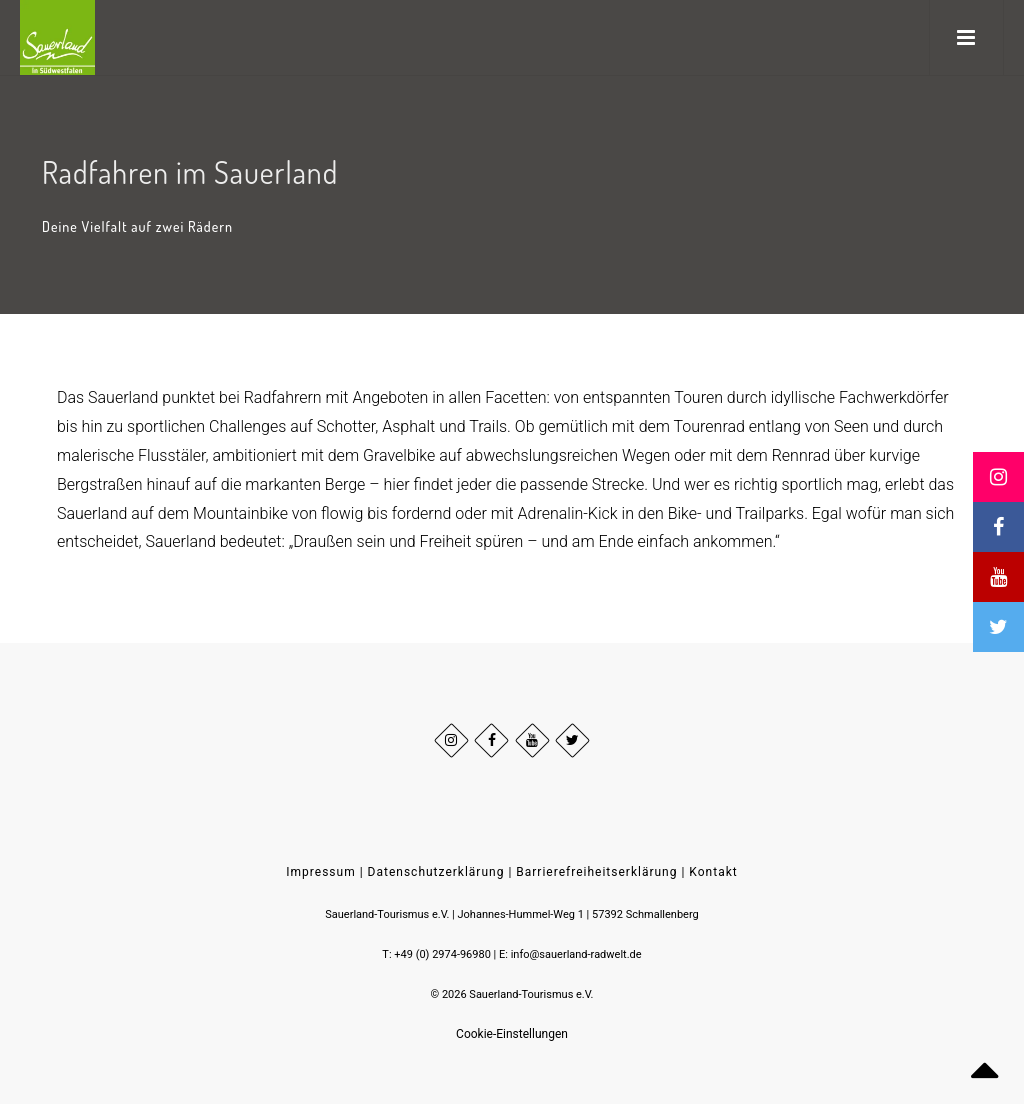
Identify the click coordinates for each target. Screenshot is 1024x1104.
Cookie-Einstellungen (512, 1034)
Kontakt (713, 872)
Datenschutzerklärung (436, 872)
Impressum (320, 872)
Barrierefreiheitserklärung (596, 872)
